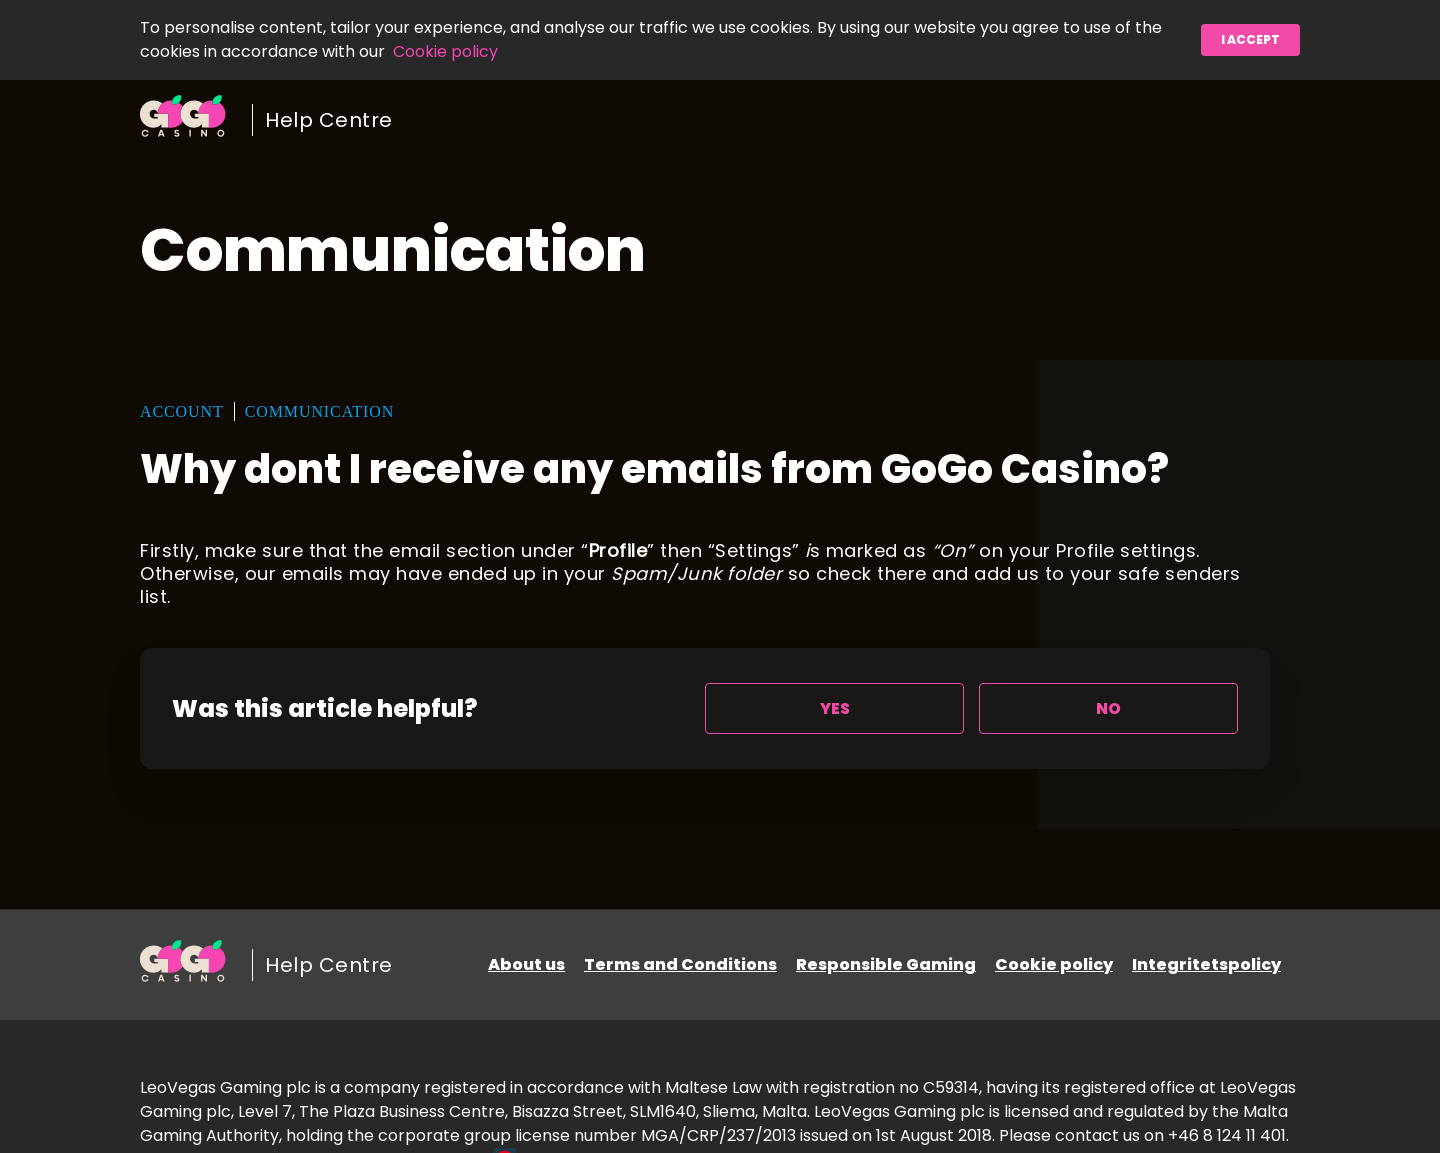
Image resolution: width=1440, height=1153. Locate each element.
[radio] (834, 708)
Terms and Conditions (680, 964)
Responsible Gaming (886, 964)
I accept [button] (1250, 39)
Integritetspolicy (1206, 964)
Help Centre (329, 120)
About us (526, 964)
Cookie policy (445, 51)
